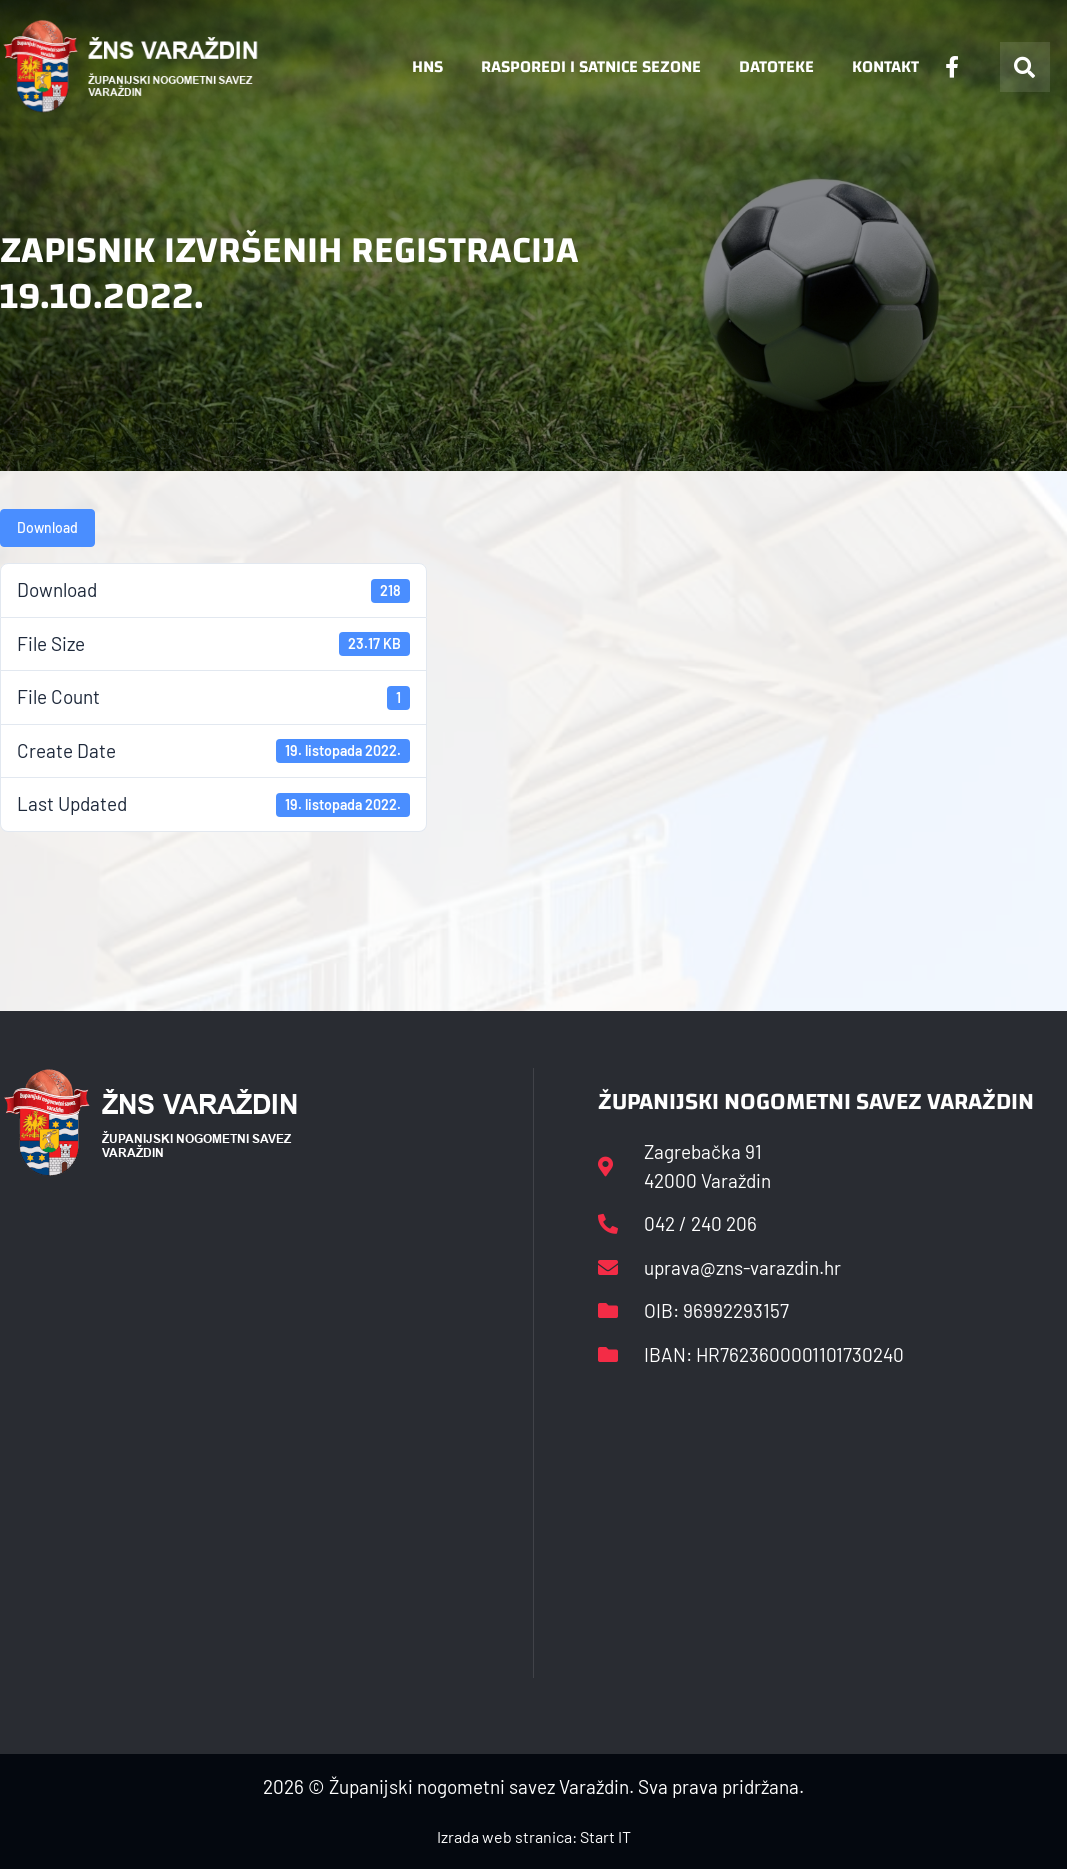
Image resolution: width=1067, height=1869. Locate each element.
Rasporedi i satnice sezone (591, 66)
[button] (1025, 67)
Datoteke (776, 66)
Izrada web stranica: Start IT (534, 1836)
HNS (427, 66)
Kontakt (885, 66)
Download (47, 527)
